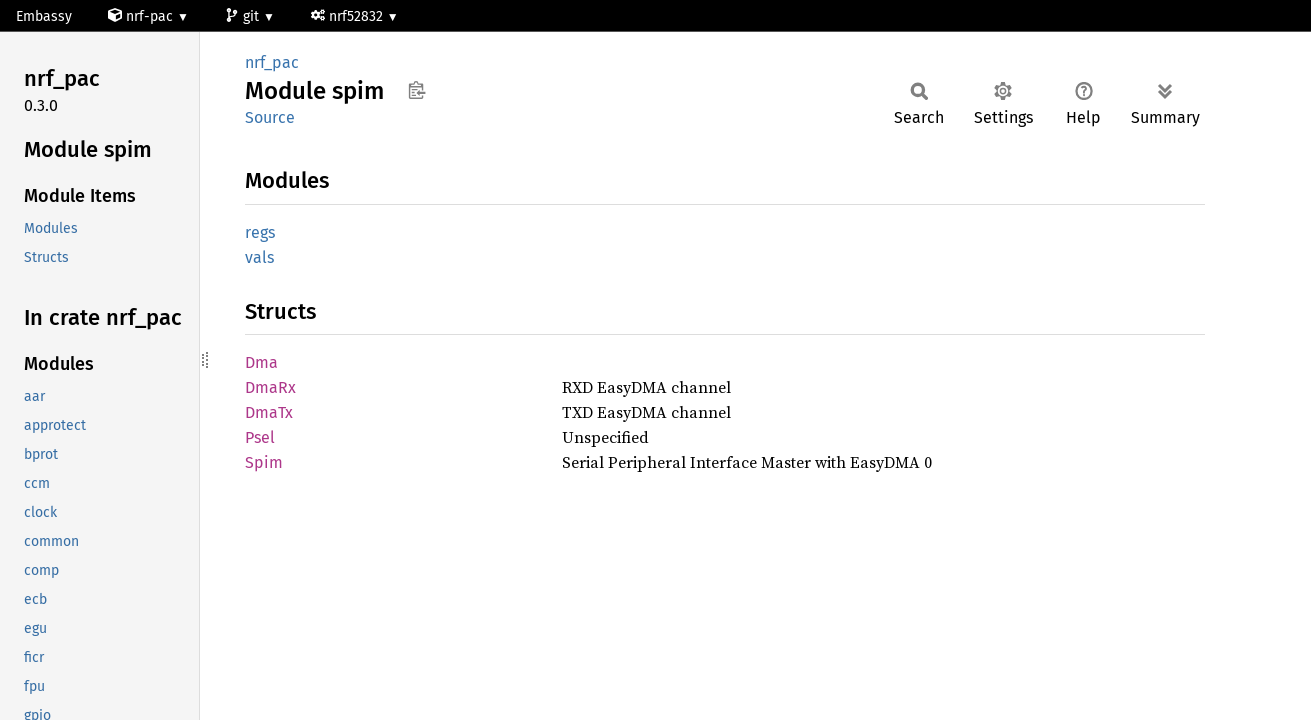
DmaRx (270, 387)
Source (270, 117)
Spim (264, 462)
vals (259, 257)
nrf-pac (142, 16)
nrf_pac (272, 62)
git (244, 16)
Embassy (44, 16)
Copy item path (416, 90)
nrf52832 (349, 16)
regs (260, 232)
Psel (260, 437)
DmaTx (269, 412)
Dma (261, 362)
